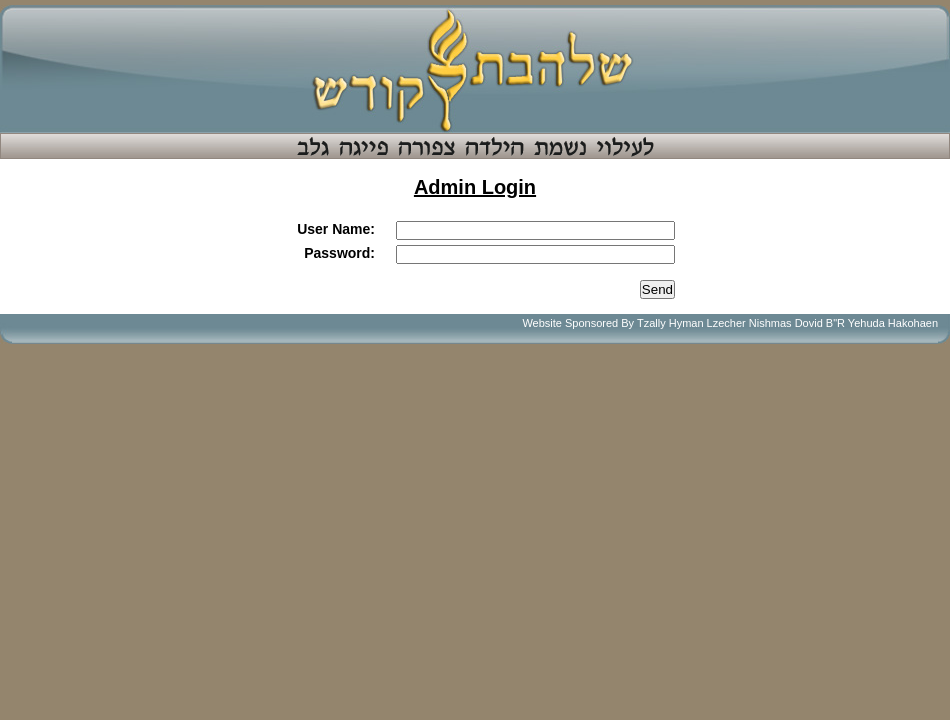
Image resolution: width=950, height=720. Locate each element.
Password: (339, 253)
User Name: (336, 229)
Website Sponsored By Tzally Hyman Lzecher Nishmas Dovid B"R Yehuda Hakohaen (730, 323)
